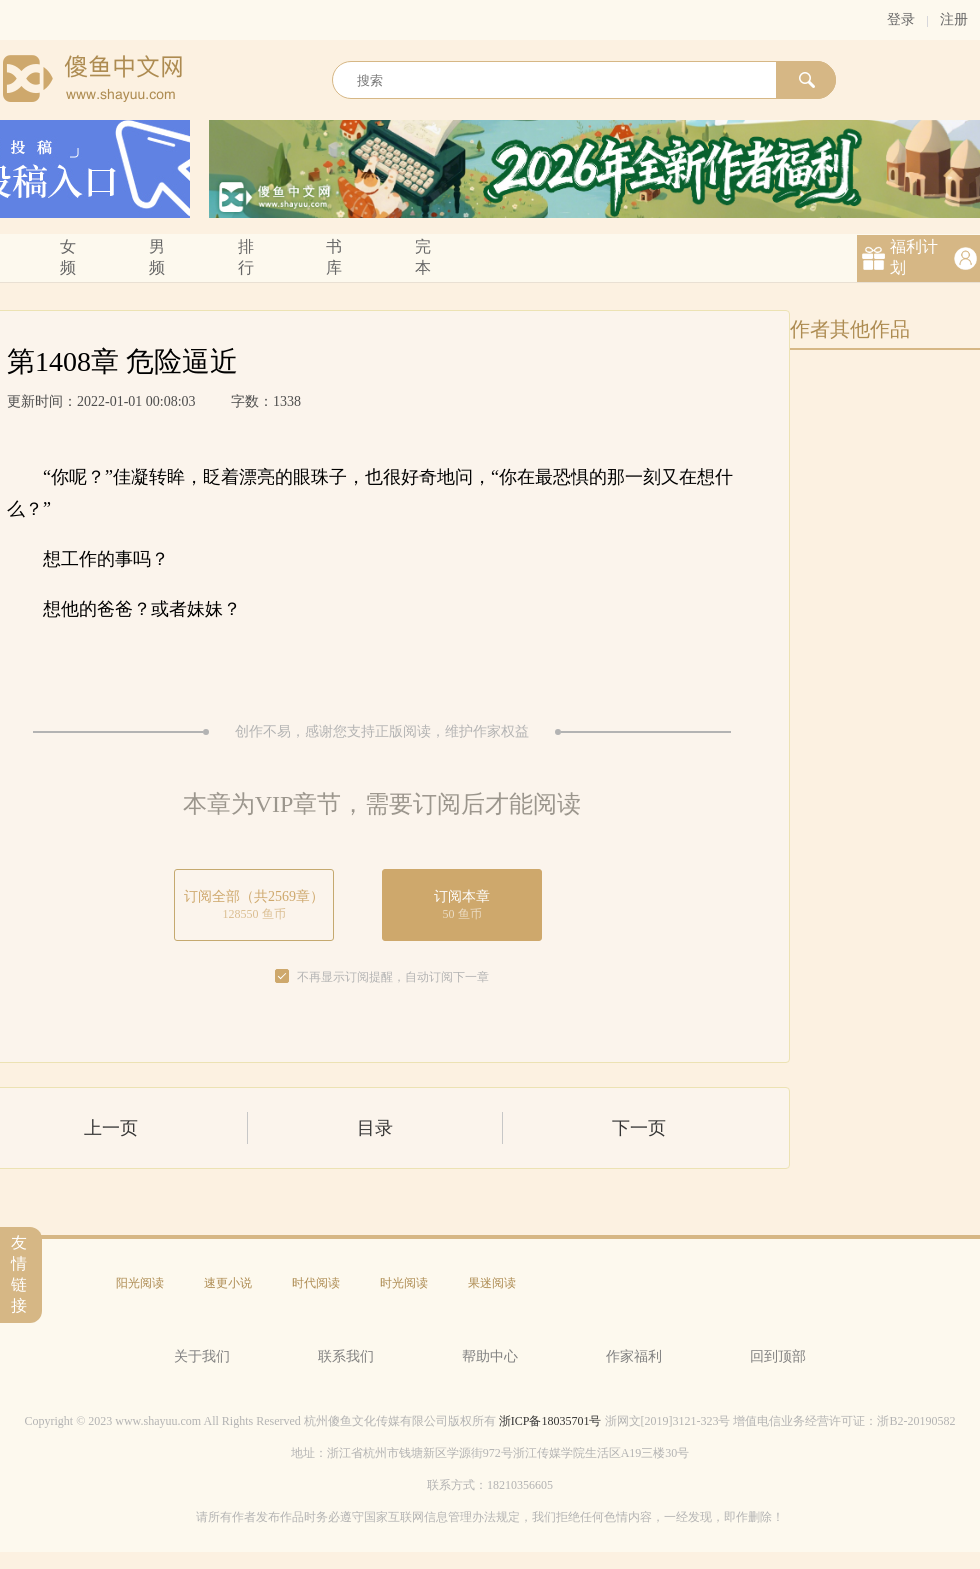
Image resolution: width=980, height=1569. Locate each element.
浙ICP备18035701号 (550, 1421)
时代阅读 (316, 1283)
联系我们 (346, 1356)
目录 (375, 1128)
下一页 (639, 1128)
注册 (954, 19)
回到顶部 (778, 1356)
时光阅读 (404, 1283)
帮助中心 (490, 1356)
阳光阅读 (140, 1283)
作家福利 (634, 1356)
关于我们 (202, 1356)
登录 (901, 19)
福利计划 (914, 257)
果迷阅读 (492, 1283)
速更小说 (228, 1283)
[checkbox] (282, 977)
